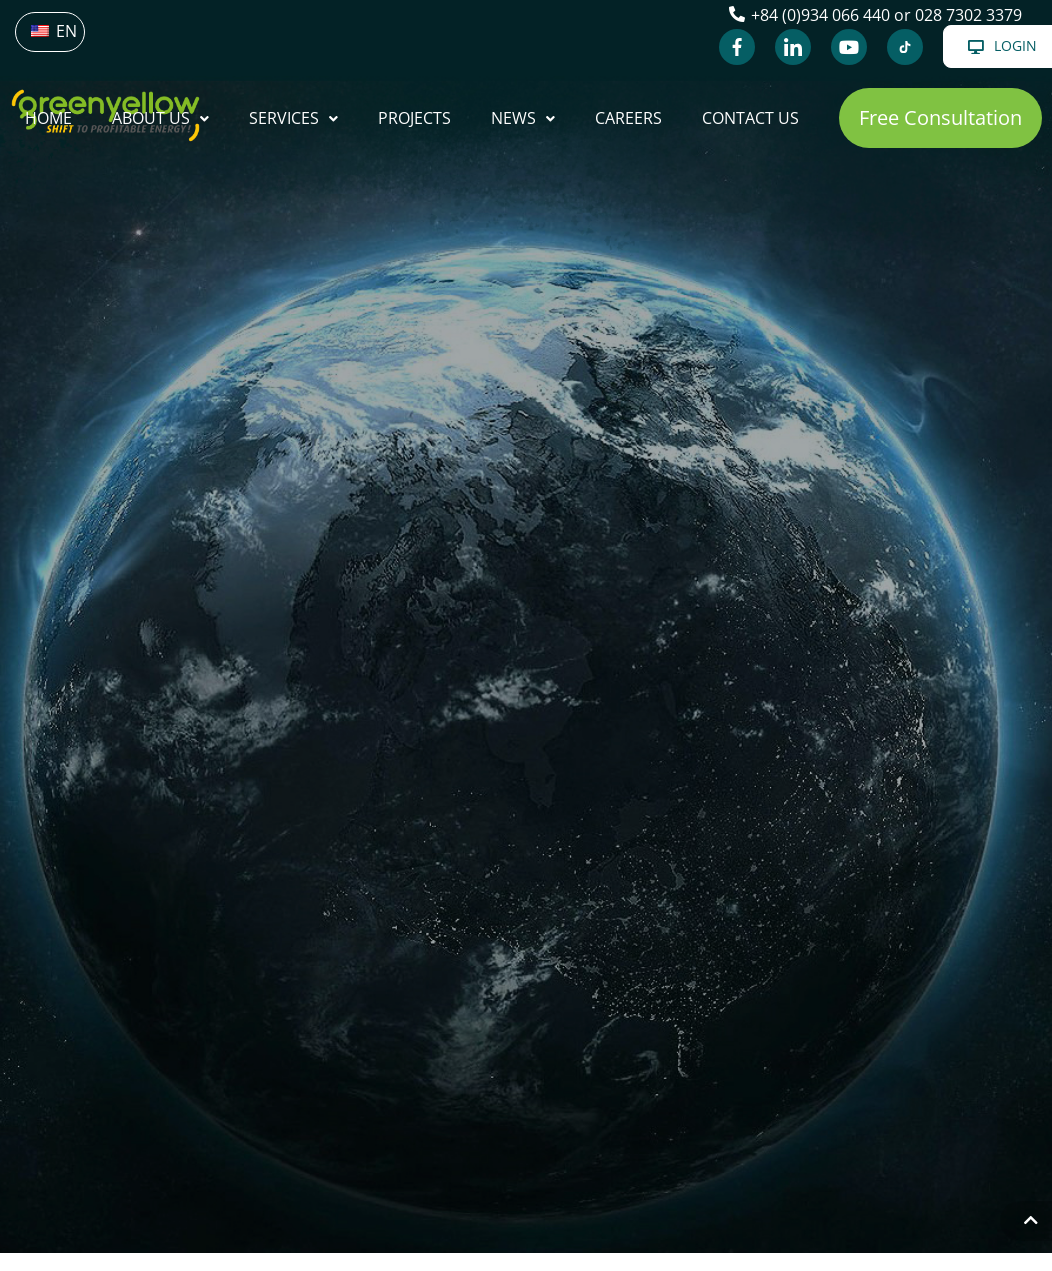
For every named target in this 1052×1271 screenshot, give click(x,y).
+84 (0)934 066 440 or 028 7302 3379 (886, 15)
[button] (940, 118)
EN (54, 31)
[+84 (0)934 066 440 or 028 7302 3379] (737, 14)
